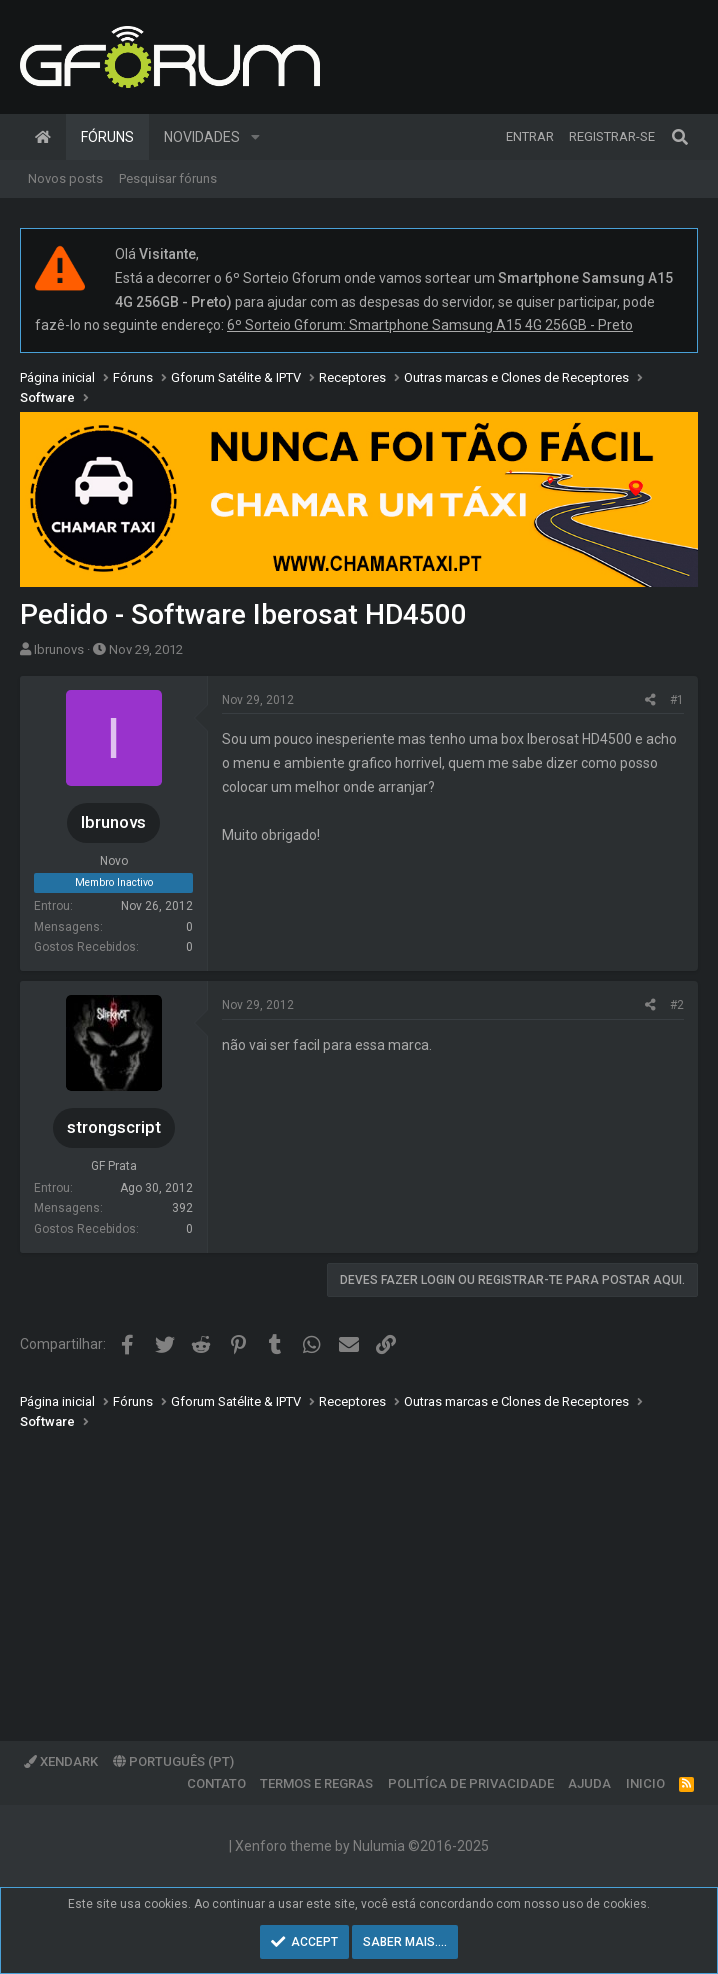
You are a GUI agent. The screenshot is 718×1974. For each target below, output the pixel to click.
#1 (677, 700)
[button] (255, 137)
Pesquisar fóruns (168, 178)
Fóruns (107, 137)
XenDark (61, 1761)
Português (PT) (173, 1761)
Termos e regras (316, 1783)
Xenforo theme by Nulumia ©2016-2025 (362, 1846)
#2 (677, 1005)
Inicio (645, 1783)
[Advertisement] (359, 1571)
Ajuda (589, 1783)
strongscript (114, 1127)
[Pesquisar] (680, 137)
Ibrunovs (59, 649)
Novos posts (65, 178)
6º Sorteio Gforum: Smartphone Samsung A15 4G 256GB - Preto (430, 325)
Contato (216, 1783)
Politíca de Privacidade (471, 1783)
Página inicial (43, 137)
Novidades (202, 137)
